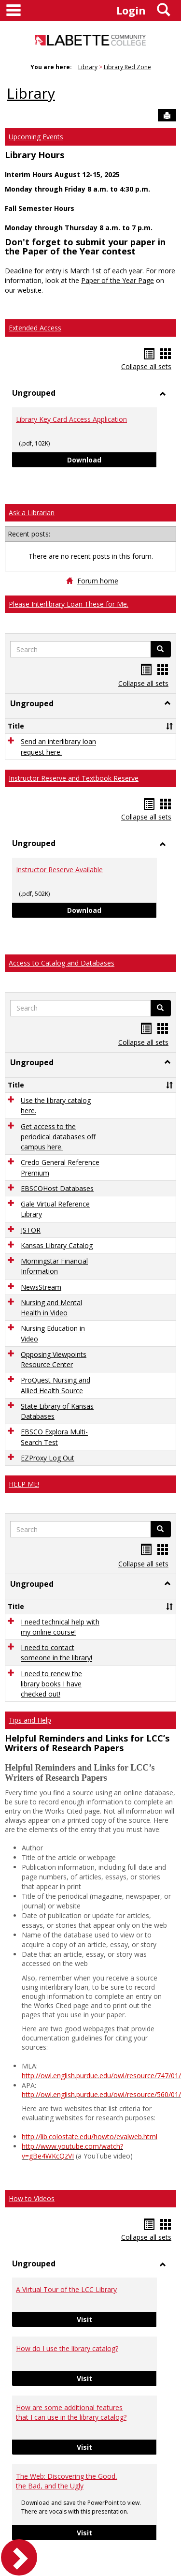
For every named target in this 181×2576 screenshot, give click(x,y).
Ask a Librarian (32, 512)
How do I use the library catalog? (67, 2348)
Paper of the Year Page (117, 280)
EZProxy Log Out (47, 1457)
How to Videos (32, 2198)
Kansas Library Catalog (57, 1245)
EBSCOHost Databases (57, 1188)
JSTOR (31, 1230)
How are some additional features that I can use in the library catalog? (71, 2412)
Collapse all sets (146, 366)
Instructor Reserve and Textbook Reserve (74, 778)
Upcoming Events (36, 136)
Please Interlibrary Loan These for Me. (68, 604)
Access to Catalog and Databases (61, 963)
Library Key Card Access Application (71, 419)
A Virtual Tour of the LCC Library (66, 2289)
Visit (117, 2319)
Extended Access (35, 327)
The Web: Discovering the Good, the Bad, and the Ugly (66, 2481)
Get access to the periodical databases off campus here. (58, 1137)
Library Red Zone (127, 67)
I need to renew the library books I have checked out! (51, 1684)
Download (112, 459)
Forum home (97, 580)
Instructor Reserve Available (59, 869)
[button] (167, 703)
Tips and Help (30, 1720)
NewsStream (41, 1287)
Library (87, 67)
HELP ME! (24, 1484)
